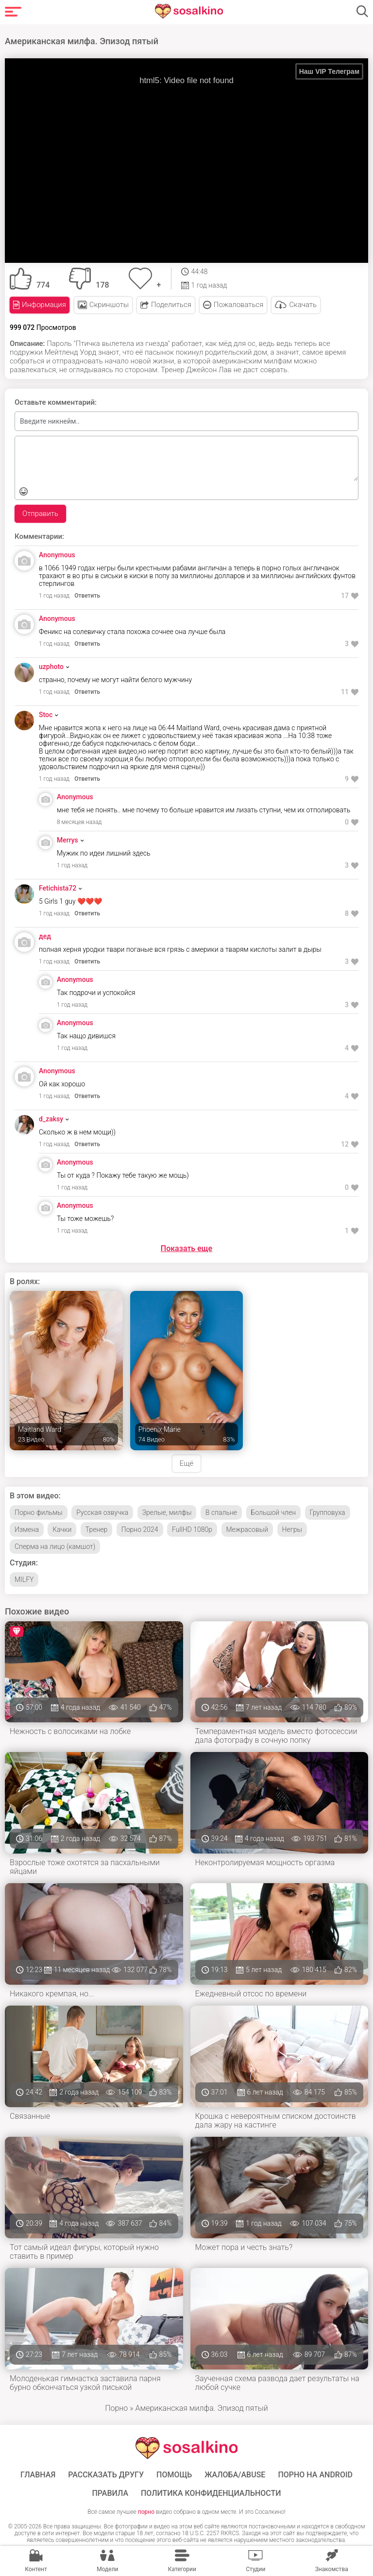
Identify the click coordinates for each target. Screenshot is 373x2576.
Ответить (87, 594)
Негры (292, 1528)
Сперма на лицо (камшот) (55, 1545)
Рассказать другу (106, 2473)
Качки (61, 1528)
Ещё (186, 1462)
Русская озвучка (102, 1511)
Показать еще (186, 1247)
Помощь (174, 2473)
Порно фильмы (39, 1511)
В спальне (221, 1511)
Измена (27, 1528)
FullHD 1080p (192, 1528)
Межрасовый (247, 1528)
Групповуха (327, 1511)
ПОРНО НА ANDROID (315, 2473)
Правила (110, 2492)
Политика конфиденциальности (211, 2492)
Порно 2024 (139, 1528)
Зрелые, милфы (167, 1511)
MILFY (24, 1578)
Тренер (96, 1528)
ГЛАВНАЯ (37, 2473)
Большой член (273, 1511)
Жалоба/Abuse (234, 2473)
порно (146, 2510)
